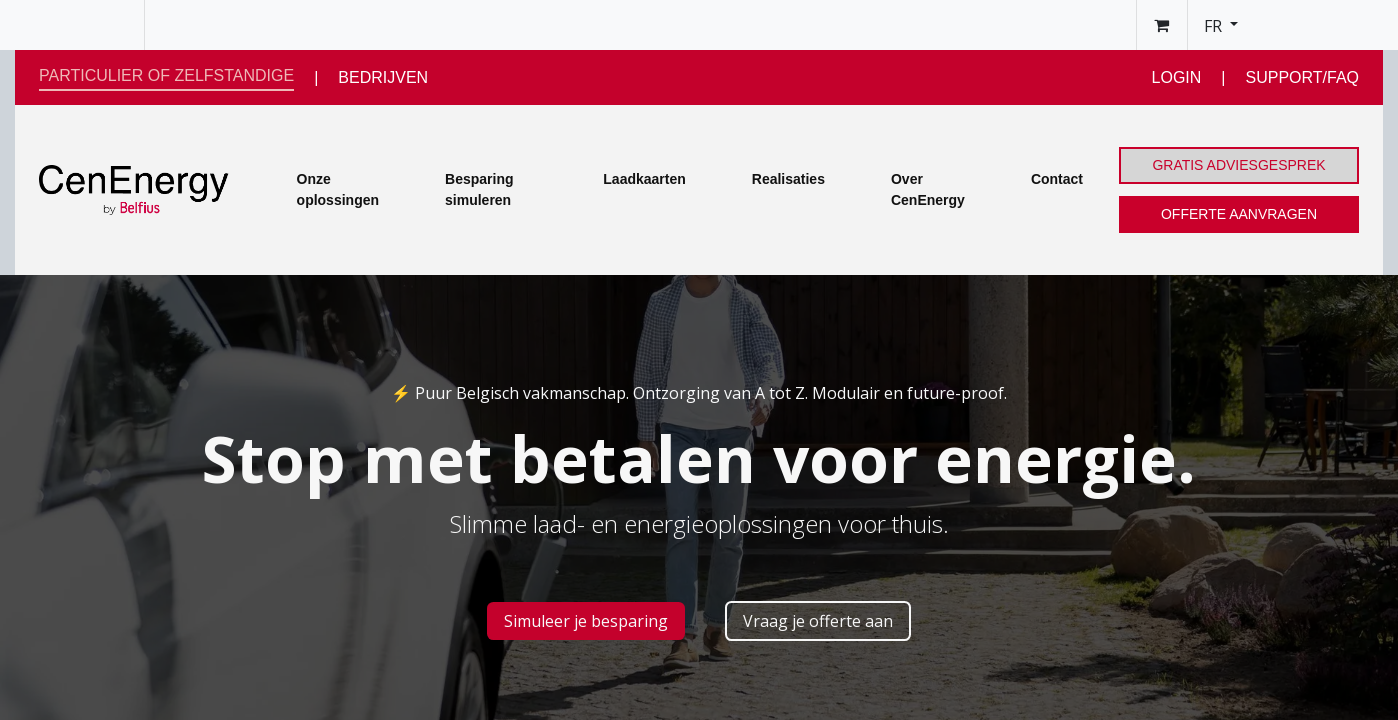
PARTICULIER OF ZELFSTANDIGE (166, 75)
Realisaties (788, 179)
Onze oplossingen (338, 189)
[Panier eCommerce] (1162, 25)
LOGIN (1177, 77)
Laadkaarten (644, 179)
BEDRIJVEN (383, 77)
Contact (1057, 179)
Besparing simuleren (479, 189)
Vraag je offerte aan (818, 621)
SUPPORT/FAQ (1302, 77)
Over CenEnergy (928, 189)
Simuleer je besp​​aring (586, 621)
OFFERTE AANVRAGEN (1239, 214)
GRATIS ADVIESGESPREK (1238, 165)
